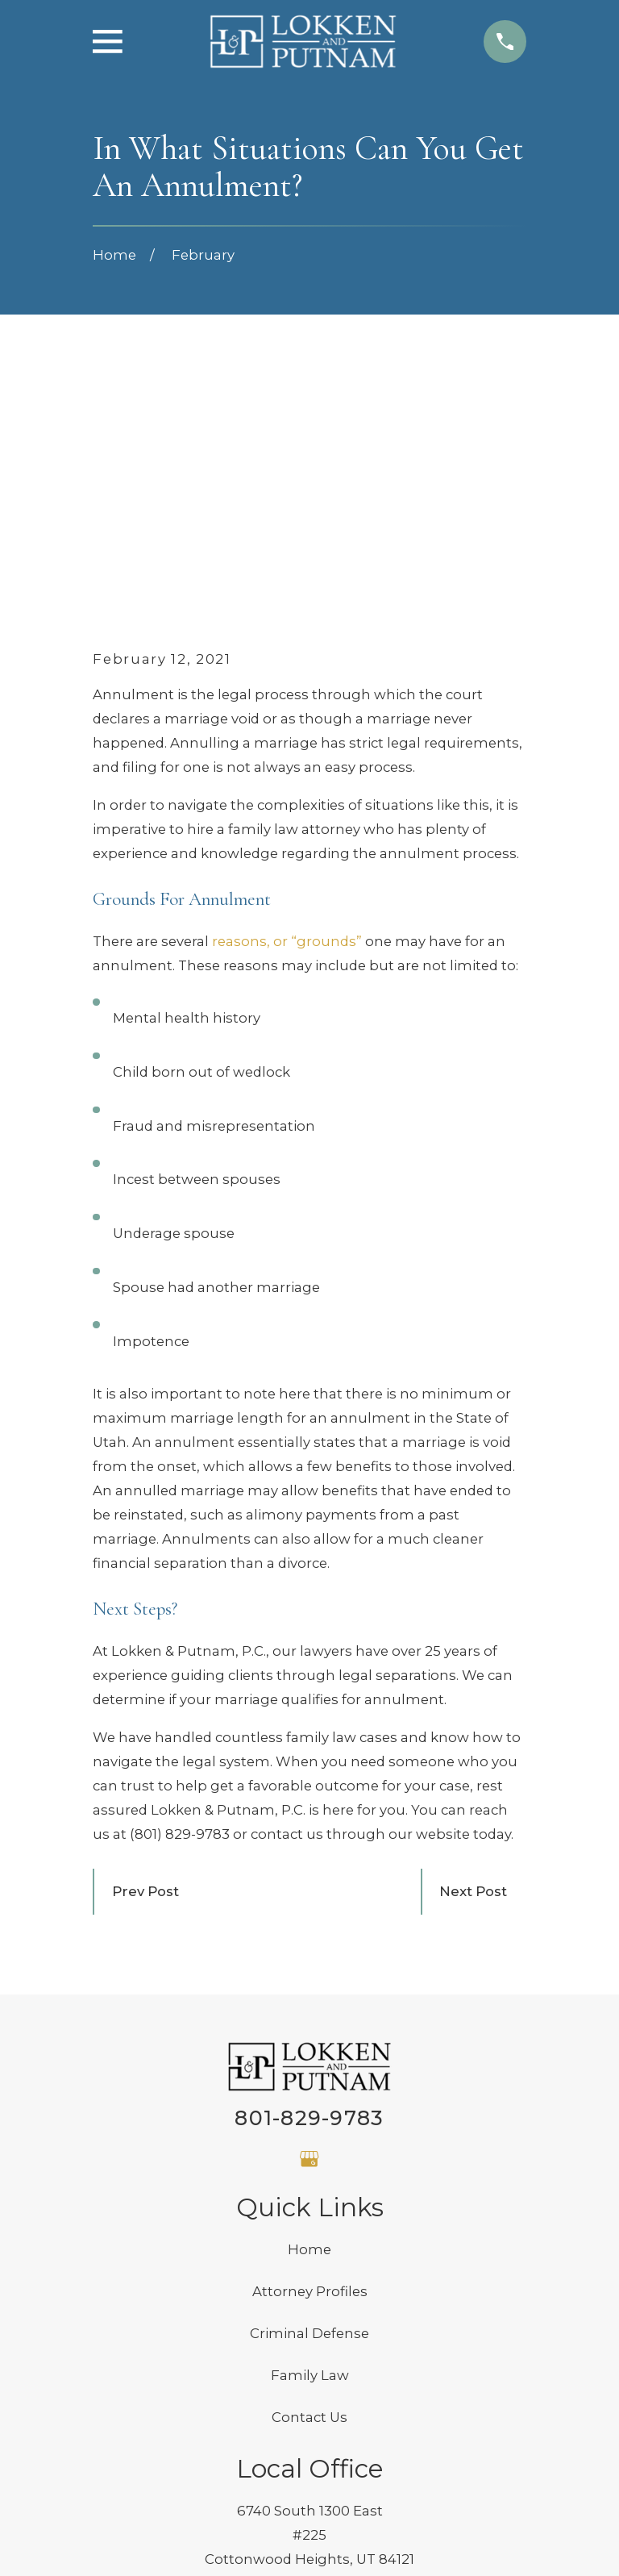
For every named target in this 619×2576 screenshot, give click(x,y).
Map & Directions (309, 2338)
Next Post (473, 1646)
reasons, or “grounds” (287, 697)
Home (309, 2004)
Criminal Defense (309, 2088)
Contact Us (309, 2172)
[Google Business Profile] (309, 1913)
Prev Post (145, 1646)
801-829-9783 (309, 1873)
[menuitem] (118, 2542)
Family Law (310, 2130)
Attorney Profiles (310, 2046)
